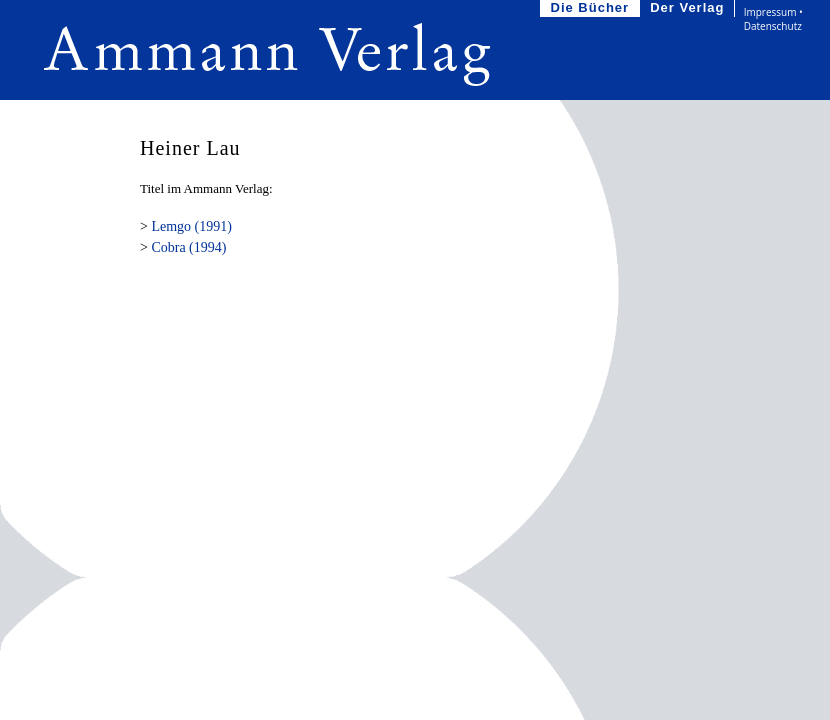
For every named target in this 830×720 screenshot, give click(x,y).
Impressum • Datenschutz (773, 19)
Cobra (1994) (188, 247)
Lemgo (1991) (191, 226)
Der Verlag (689, 8)
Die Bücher (592, 8)
